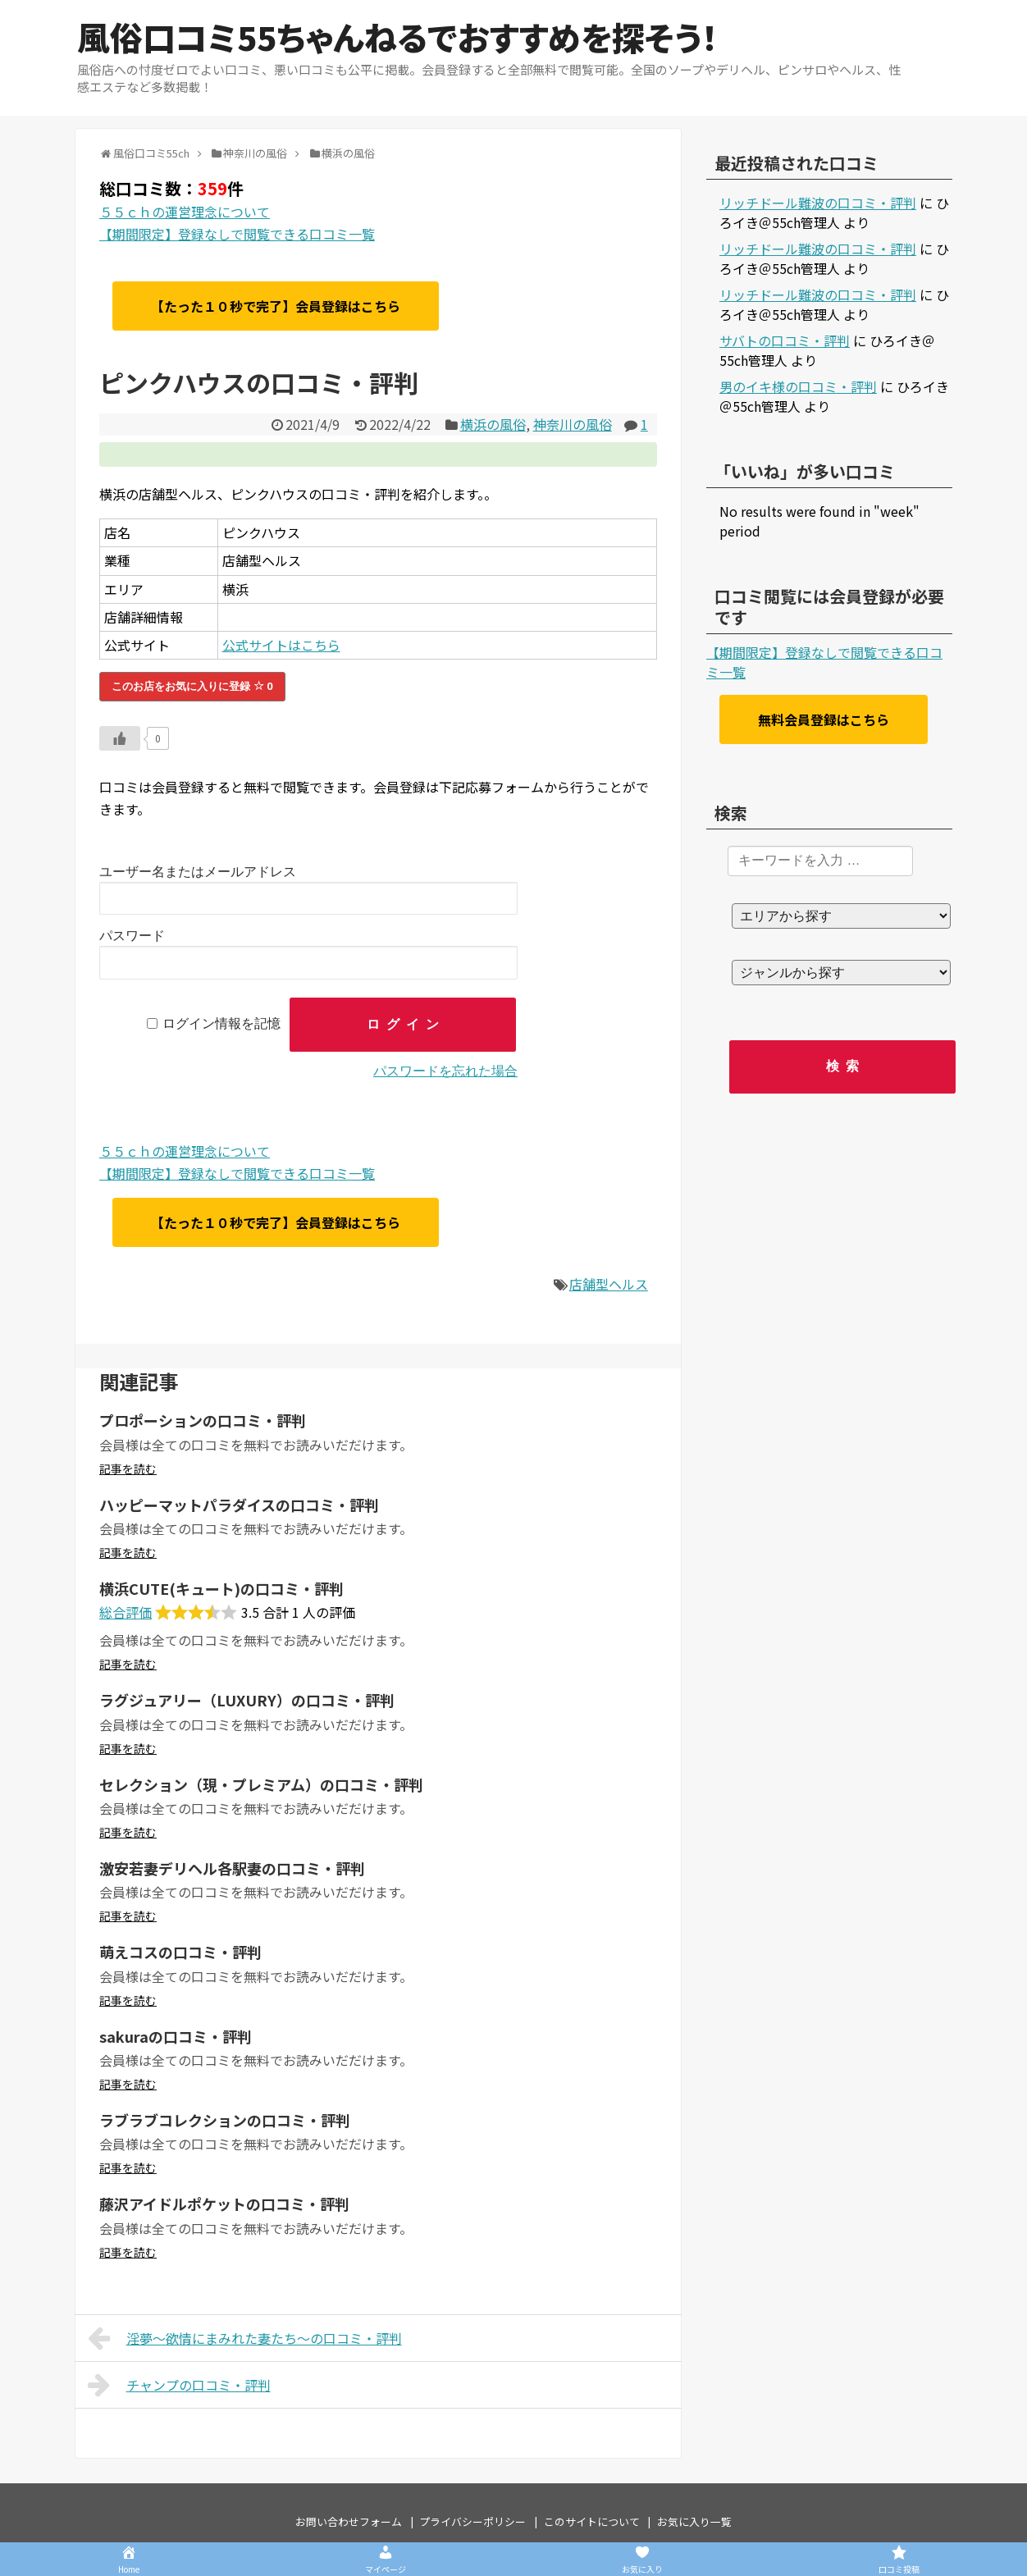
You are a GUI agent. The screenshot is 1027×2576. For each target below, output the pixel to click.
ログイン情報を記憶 (221, 1024)
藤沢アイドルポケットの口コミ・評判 (224, 2203)
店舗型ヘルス (608, 1284)
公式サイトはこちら (281, 645)
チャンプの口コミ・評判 (179, 2385)
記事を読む (128, 1468)
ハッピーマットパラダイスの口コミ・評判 (239, 1504)
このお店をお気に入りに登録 (192, 686)
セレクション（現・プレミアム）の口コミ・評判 (261, 1784)
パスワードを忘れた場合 (445, 1071)
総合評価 (125, 1612)
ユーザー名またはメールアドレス (197, 872)
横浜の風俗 (493, 424)
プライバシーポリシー (472, 2521)
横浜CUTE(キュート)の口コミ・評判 (221, 1588)
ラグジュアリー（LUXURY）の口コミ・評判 (247, 1699)
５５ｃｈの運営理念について (184, 212)
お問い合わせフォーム (348, 2521)
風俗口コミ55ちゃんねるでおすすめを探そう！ (397, 37)
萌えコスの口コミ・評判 (180, 1951)
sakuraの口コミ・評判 (175, 2036)
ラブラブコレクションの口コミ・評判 (224, 2120)
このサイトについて (592, 2521)
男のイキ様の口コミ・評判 (798, 386)
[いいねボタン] (119, 738)
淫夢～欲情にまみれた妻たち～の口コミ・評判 (245, 2338)
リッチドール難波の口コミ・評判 (817, 202)
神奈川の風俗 (572, 424)
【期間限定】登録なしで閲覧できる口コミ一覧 (237, 234)
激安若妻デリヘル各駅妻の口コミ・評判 (232, 1868)
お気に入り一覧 (694, 2521)
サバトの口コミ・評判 (784, 340)
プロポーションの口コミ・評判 (202, 1420)
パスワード (132, 936)
